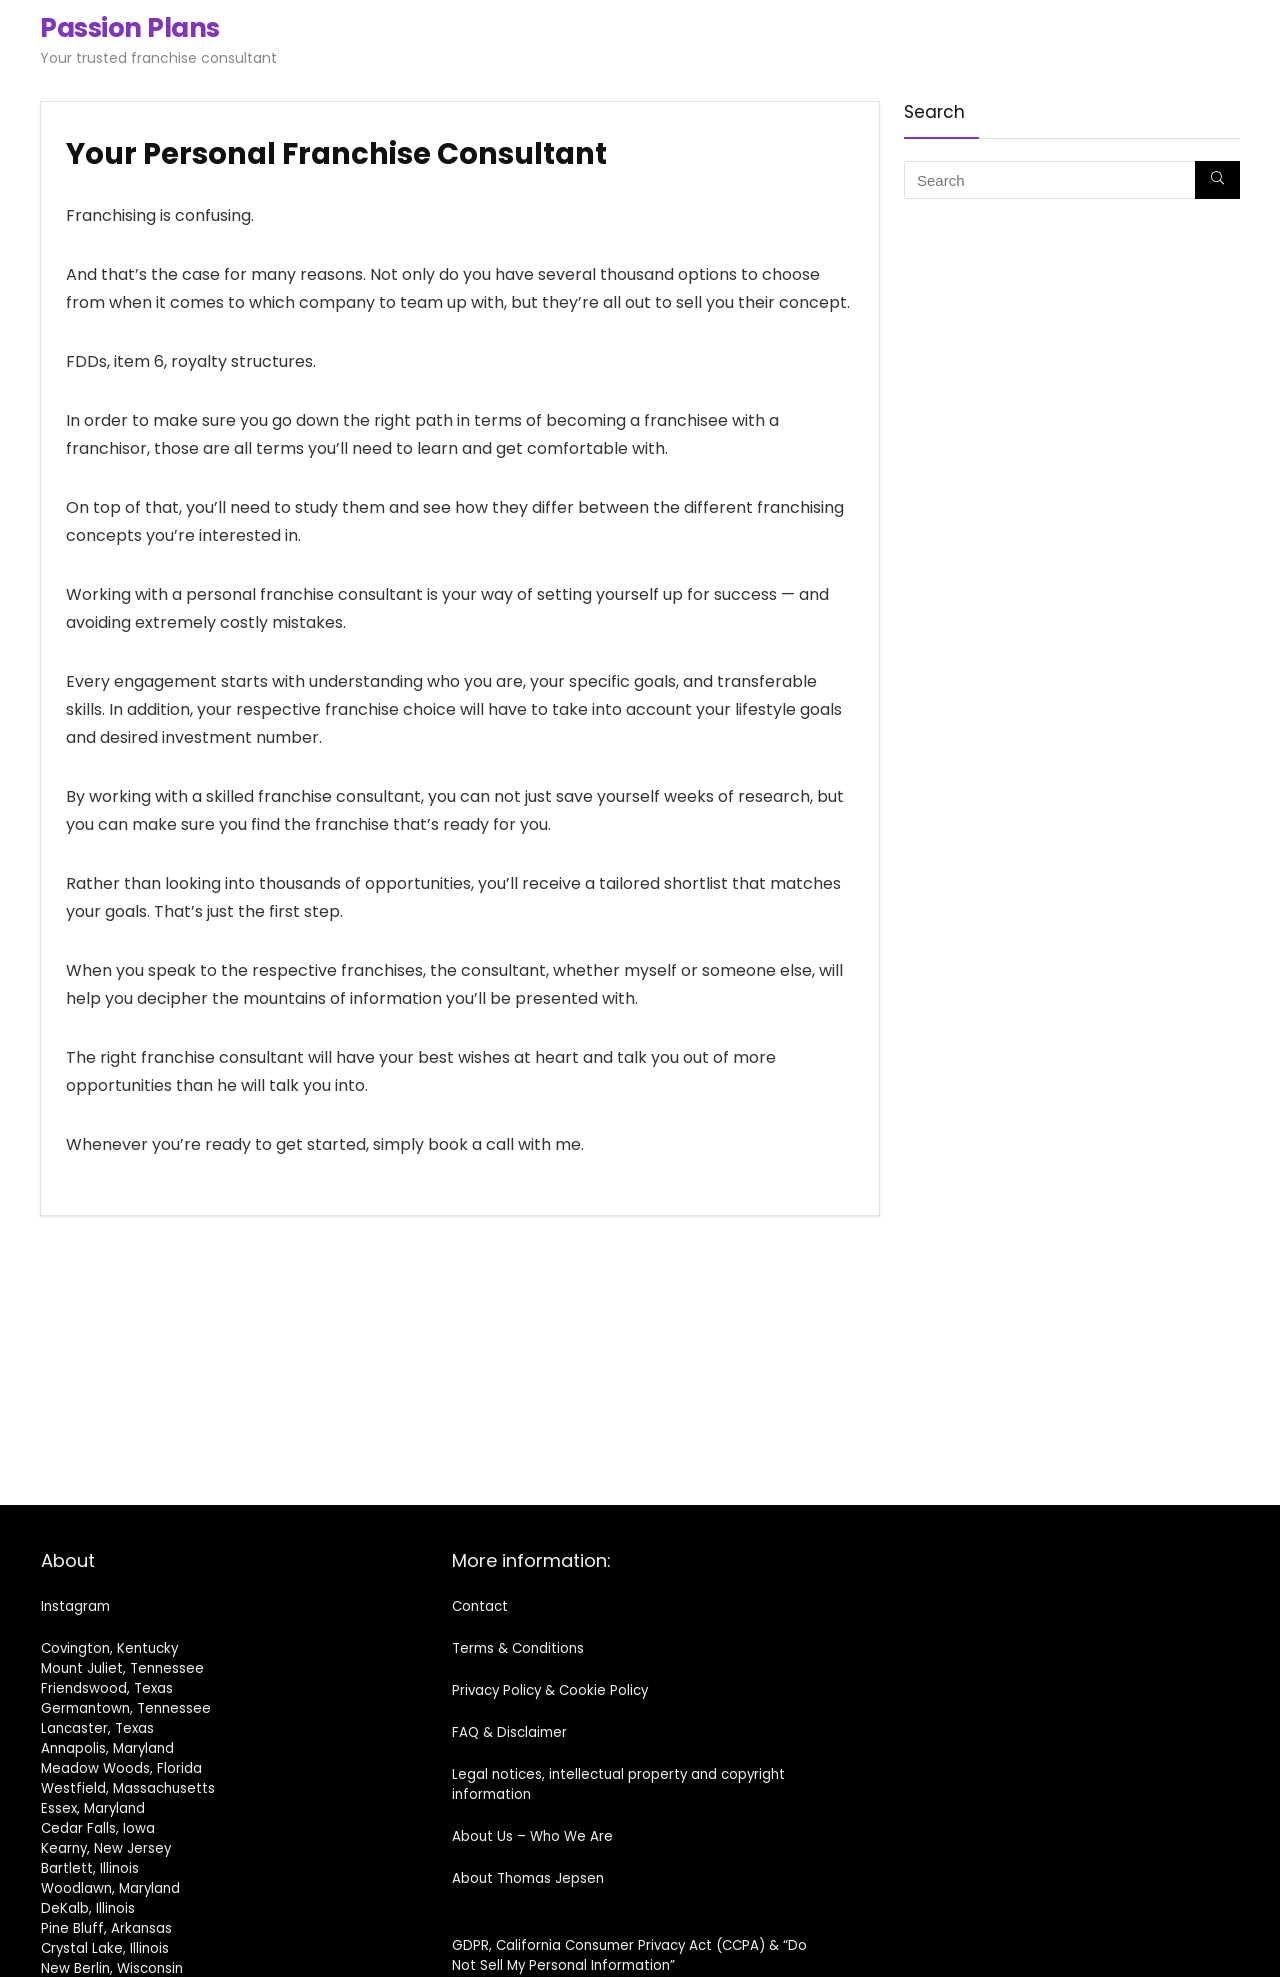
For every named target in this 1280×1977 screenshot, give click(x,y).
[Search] (1217, 180)
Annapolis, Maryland (107, 1748)
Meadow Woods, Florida (121, 1768)
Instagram (75, 1606)
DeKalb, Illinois (88, 1908)
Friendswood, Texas (107, 1688)
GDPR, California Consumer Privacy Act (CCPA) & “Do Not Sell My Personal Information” (629, 1955)
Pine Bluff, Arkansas (106, 1928)
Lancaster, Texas (97, 1728)
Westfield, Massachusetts (128, 1788)
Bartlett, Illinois (90, 1868)
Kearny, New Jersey (106, 1848)
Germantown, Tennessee (126, 1708)
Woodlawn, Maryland (110, 1888)
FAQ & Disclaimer (509, 1732)
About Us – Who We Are (532, 1836)
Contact (480, 1606)
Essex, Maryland (93, 1808)
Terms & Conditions (518, 1648)
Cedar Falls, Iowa (98, 1828)
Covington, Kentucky (109, 1648)
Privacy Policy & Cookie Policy (550, 1690)
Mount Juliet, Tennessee (122, 1668)
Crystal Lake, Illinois (105, 1948)
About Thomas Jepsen (528, 1878)
